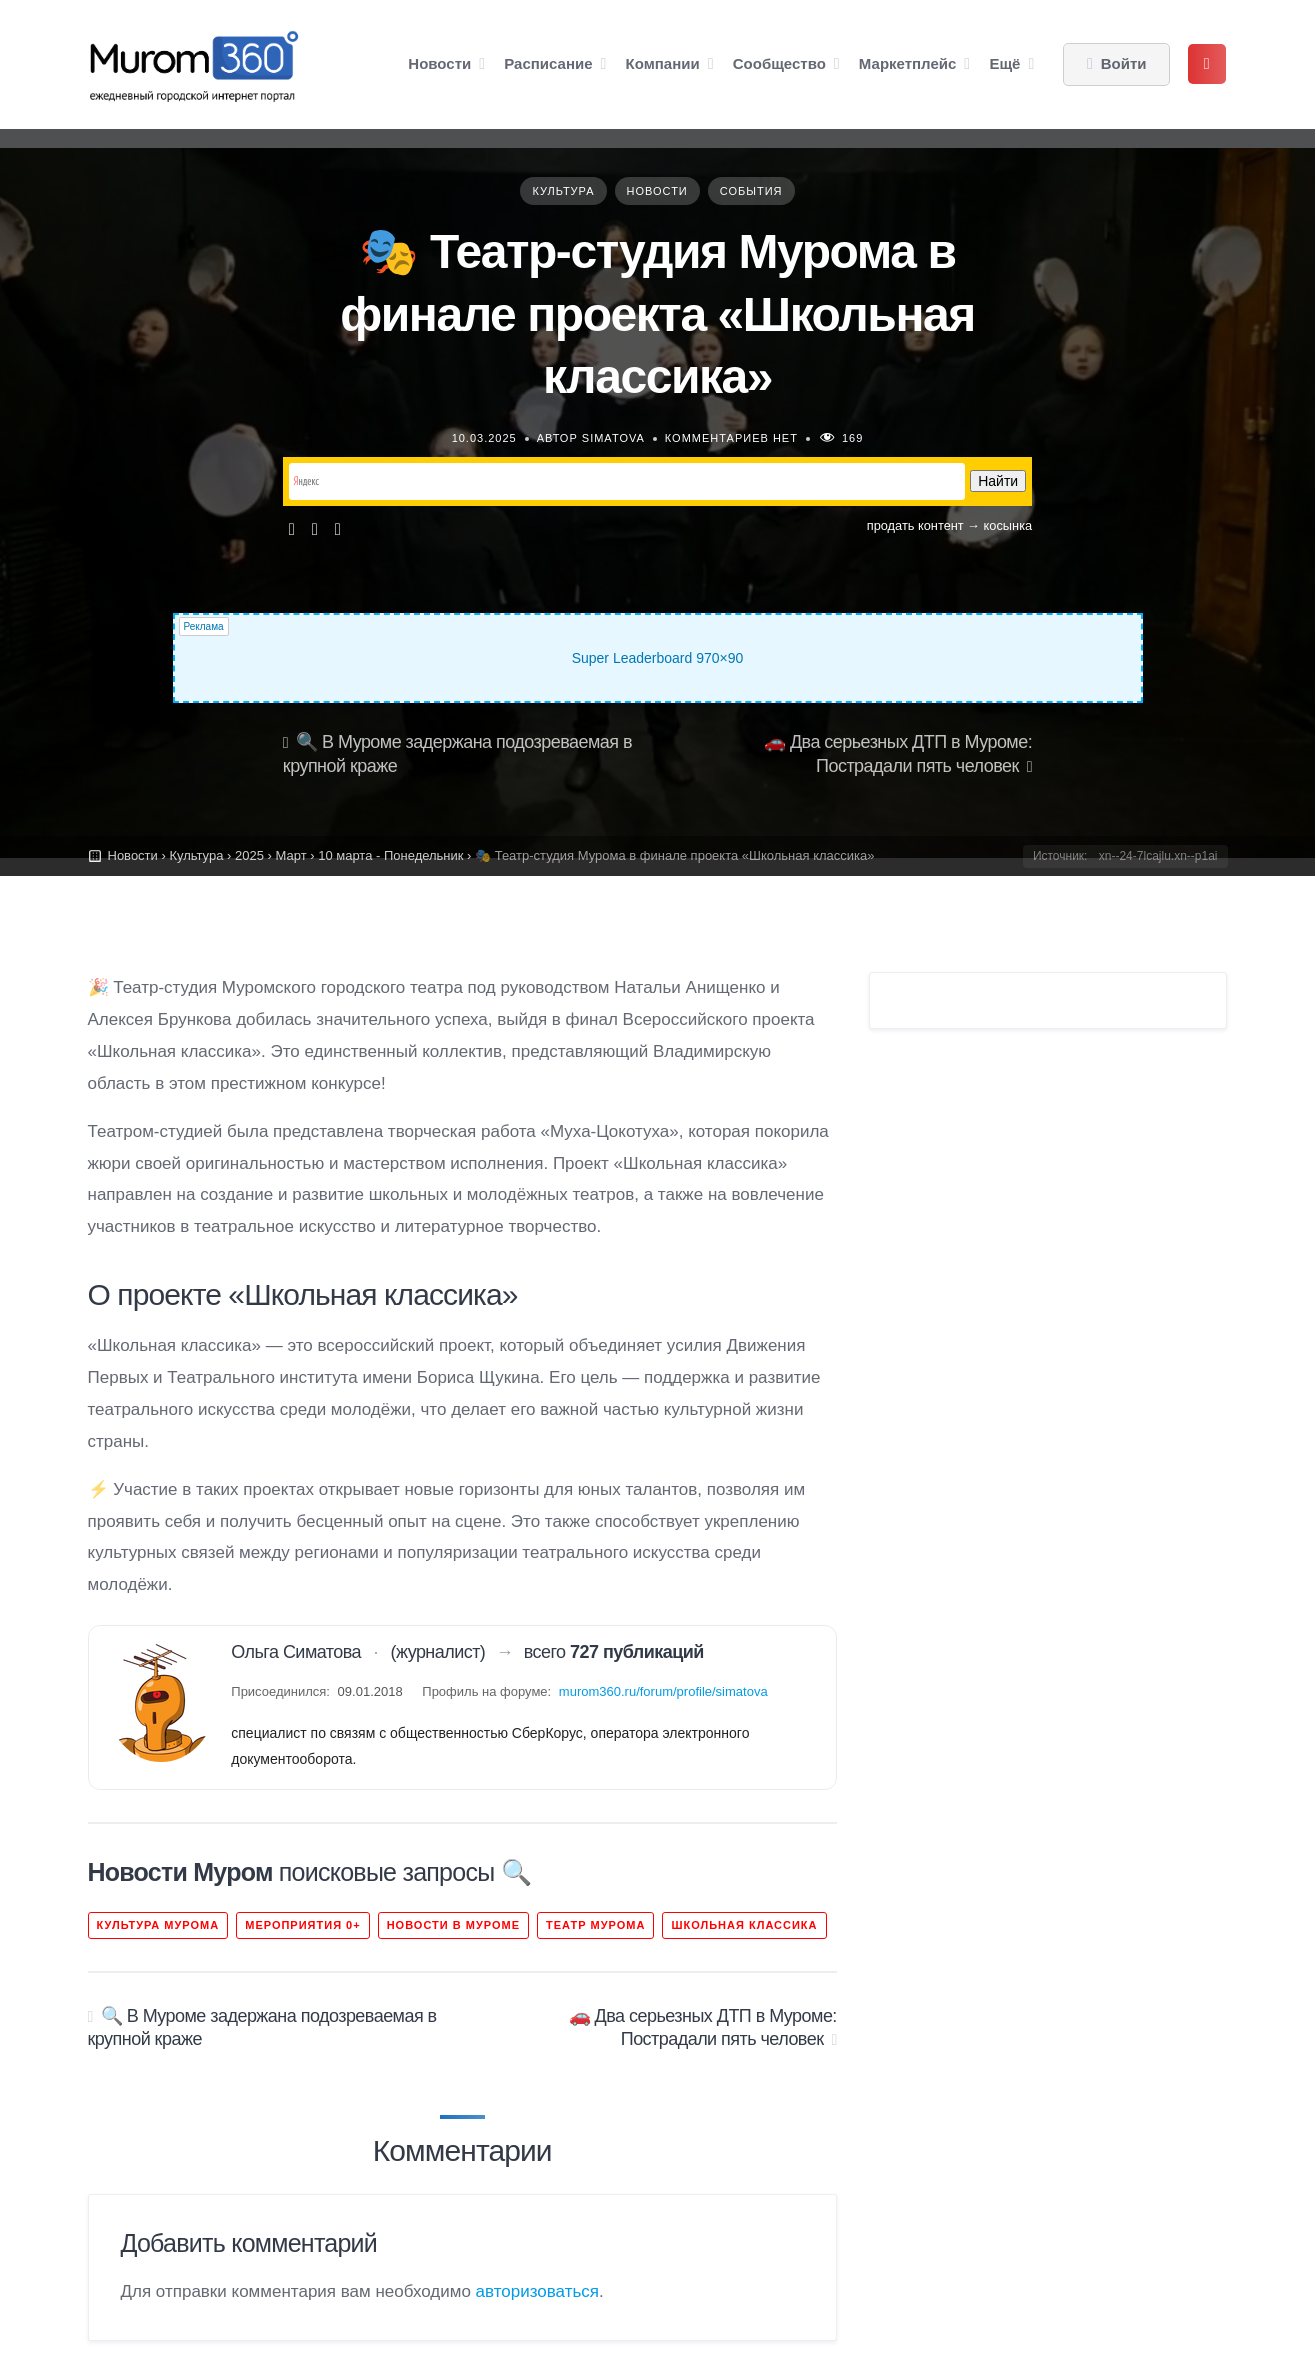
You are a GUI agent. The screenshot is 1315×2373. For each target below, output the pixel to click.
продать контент (915, 525)
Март (290, 855)
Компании (663, 63)
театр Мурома (595, 1925)
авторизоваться (537, 2291)
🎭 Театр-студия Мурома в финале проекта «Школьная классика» (657, 314)
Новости (439, 63)
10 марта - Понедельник (390, 855)
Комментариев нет (731, 438)
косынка (1008, 525)
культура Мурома (158, 1925)
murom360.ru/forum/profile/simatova (663, 1691)
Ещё (1004, 63)
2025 (249, 855)
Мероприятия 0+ (302, 1925)
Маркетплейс (907, 63)
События (751, 191)
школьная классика (744, 1925)
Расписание (548, 63)
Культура (563, 191)
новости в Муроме (453, 1925)
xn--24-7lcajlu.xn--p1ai (1158, 856)
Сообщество (779, 63)
